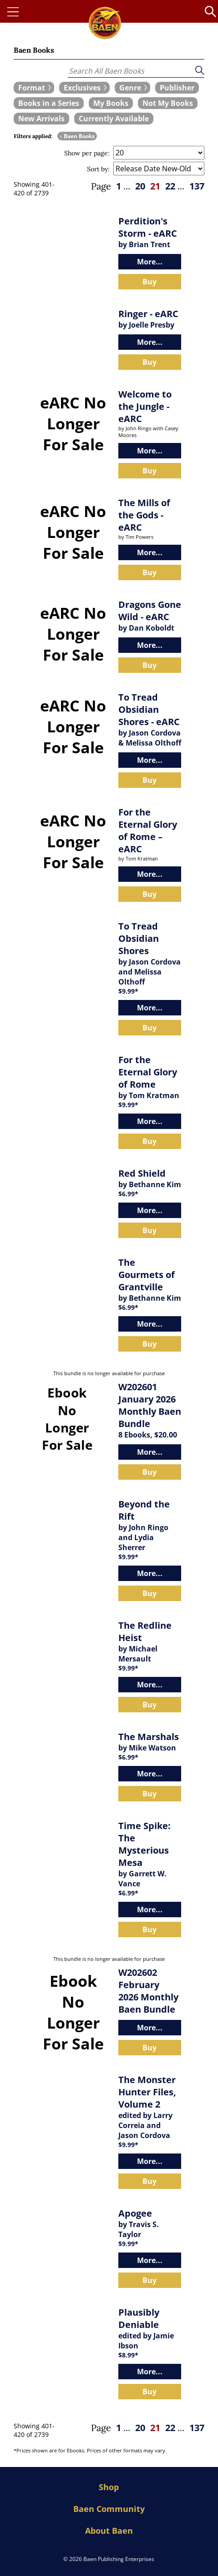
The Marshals (148, 1737)
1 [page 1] (118, 186)
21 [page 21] (155, 186)
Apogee (135, 2213)
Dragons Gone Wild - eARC (149, 610)
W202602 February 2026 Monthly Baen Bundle (148, 1990)
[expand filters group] (34, 88)
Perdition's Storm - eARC (147, 227)
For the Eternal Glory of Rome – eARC (147, 830)
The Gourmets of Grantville (146, 1274)
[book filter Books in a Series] (49, 103)
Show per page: (87, 153)
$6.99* (128, 1193)
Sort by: (98, 169)
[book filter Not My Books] (168, 103)
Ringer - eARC (148, 314)
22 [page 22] (170, 186)
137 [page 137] (196, 186)
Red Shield (142, 1173)
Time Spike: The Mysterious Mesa (144, 1844)
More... (149, 262)
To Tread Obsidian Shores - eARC (149, 709)
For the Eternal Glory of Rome (147, 1072)
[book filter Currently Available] (113, 118)
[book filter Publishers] (177, 88)
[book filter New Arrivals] (41, 118)
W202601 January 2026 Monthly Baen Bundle (149, 1405)
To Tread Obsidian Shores (138, 938)
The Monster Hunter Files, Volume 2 (147, 2092)
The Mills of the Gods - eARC (144, 515)
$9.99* (128, 991)
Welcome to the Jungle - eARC (145, 406)
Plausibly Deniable (138, 2318)
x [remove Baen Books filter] (61, 136)
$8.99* (128, 2355)
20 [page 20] (140, 186)
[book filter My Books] (111, 103)
